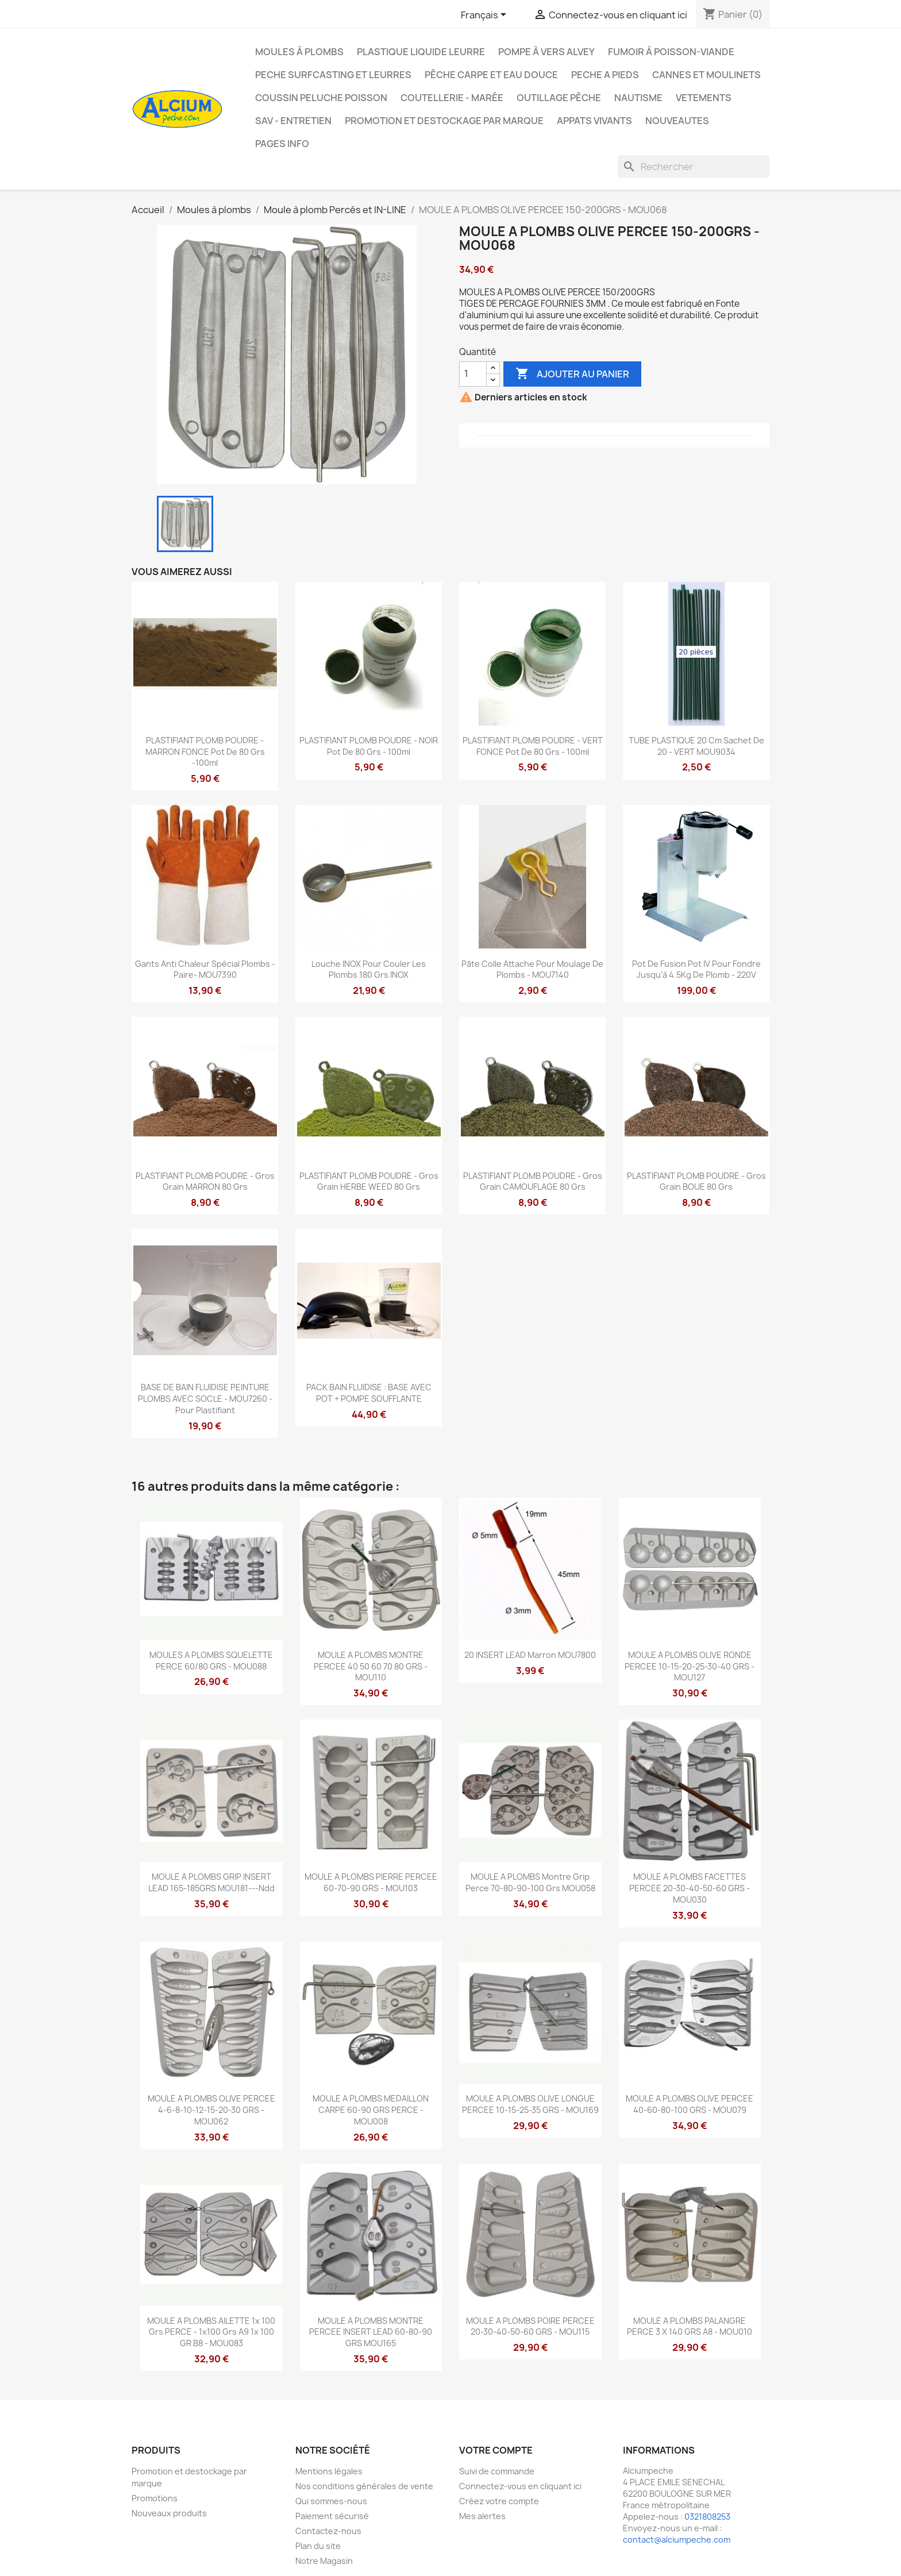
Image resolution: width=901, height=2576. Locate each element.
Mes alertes (482, 2516)
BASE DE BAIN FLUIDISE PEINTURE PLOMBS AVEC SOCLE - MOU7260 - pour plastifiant (205, 1399)
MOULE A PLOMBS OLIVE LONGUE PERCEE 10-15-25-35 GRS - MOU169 (530, 2104)
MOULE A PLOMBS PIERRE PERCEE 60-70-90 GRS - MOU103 (371, 1882)
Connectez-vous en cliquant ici (520, 2486)
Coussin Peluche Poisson (321, 97)
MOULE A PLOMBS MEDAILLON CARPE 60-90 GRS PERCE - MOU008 (371, 2110)
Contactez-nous (328, 2530)
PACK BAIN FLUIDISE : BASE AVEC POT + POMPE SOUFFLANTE (369, 1393)
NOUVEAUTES (677, 120)
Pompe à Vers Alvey (546, 51)
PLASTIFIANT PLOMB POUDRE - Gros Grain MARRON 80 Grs (205, 1181)
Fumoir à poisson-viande (671, 51)
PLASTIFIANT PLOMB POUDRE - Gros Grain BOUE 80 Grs (696, 1181)
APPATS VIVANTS (594, 120)
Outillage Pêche (559, 97)
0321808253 (707, 2516)
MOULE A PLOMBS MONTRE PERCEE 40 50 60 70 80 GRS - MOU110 (371, 1666)
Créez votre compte (499, 2501)
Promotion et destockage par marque (444, 120)
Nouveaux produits (169, 2513)
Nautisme (638, 97)
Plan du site (318, 2545)
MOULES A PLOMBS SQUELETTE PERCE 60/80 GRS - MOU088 (211, 1660)
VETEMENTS (703, 97)
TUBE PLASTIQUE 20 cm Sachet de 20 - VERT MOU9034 (696, 746)
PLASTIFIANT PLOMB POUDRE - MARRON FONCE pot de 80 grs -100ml (205, 752)
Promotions (155, 2498)
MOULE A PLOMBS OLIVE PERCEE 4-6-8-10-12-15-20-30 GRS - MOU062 (211, 2110)
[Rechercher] (693, 166)
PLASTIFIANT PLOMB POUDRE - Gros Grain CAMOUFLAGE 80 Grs (532, 1181)
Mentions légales (329, 2471)
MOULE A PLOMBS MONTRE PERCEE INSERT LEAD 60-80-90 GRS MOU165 (370, 2332)
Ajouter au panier (572, 374)
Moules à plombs (299, 51)
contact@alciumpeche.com (676, 2539)
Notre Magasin (324, 2560)
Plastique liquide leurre (421, 51)
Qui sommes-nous (331, 2501)
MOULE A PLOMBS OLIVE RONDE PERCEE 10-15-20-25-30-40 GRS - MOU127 (689, 1666)
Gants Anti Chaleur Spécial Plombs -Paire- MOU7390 (205, 969)
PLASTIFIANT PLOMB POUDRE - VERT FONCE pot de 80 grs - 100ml (533, 746)
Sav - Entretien (293, 120)
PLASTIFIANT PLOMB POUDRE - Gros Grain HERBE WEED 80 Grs (368, 1181)
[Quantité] (473, 374)
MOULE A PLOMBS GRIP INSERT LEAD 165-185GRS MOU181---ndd (211, 1882)
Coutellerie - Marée (452, 97)
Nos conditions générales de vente (364, 2486)
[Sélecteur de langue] (485, 15)
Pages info (282, 143)
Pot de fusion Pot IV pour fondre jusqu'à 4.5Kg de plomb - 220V (696, 969)
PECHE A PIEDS (605, 74)
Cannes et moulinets (706, 74)
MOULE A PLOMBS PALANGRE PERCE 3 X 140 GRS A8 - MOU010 (689, 2326)
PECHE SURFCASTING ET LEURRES (333, 74)
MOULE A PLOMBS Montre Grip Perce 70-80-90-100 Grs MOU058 (530, 1882)
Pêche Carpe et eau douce (491, 74)
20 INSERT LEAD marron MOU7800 (530, 1654)
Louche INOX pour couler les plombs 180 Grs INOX (368, 969)
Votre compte (496, 2450)
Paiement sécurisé (332, 2516)
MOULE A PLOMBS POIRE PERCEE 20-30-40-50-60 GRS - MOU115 (530, 2326)
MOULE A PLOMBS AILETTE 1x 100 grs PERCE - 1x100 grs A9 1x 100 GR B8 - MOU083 (211, 2332)
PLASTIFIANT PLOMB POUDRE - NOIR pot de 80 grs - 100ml (368, 746)
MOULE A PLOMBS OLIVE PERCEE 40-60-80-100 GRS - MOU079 (689, 2104)
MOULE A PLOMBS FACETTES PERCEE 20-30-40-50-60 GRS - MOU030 (689, 1888)
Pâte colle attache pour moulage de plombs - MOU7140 (532, 969)
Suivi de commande (496, 2471)
